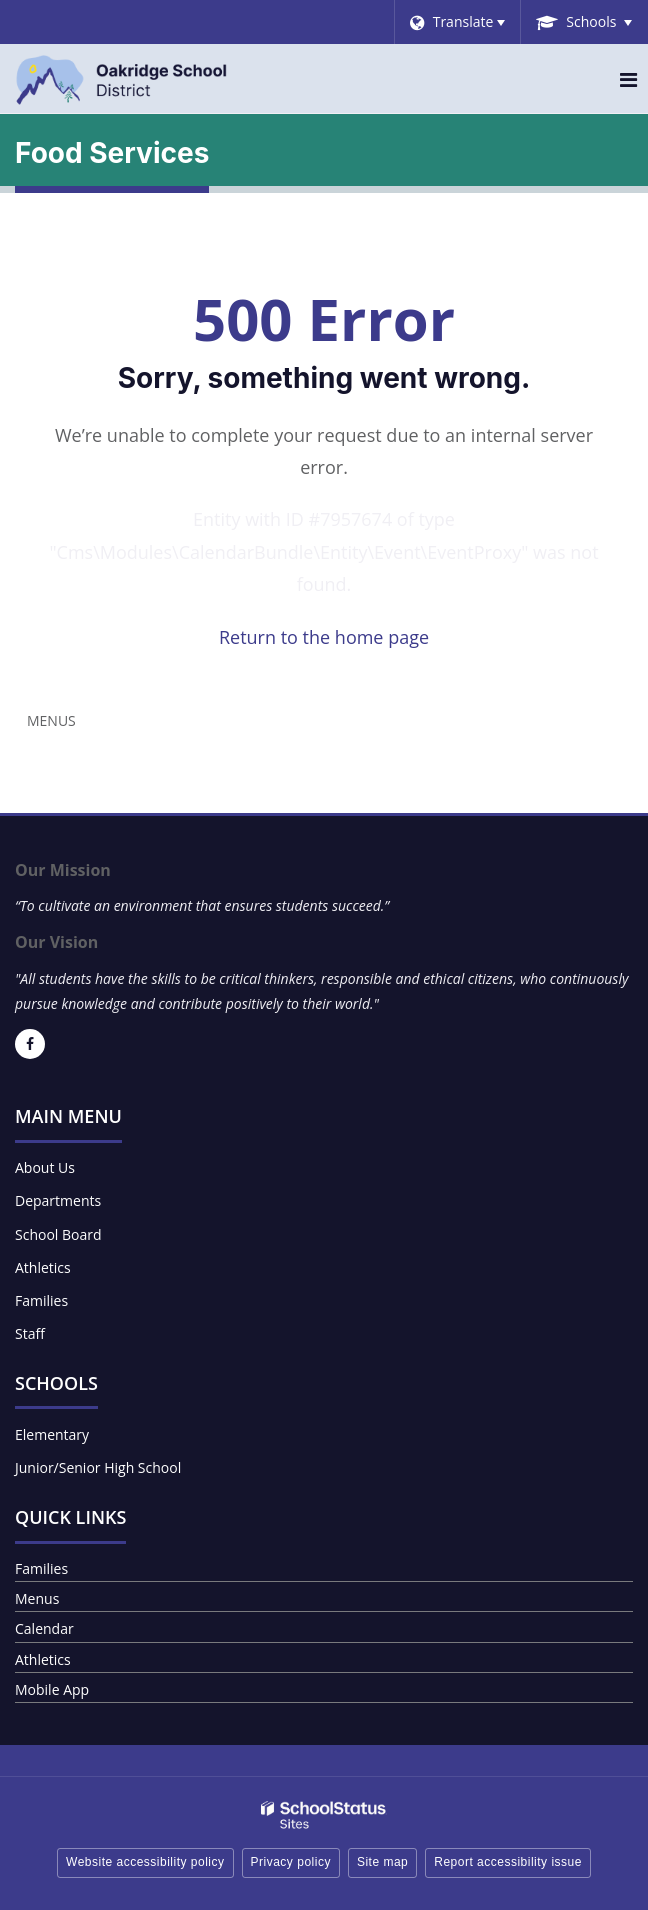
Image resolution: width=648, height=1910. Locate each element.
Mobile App (52, 1689)
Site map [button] (382, 1862)
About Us (45, 1167)
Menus (51, 720)
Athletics (43, 1267)
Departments (58, 1200)
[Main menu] (628, 79)
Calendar (44, 1628)
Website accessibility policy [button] (145, 1862)
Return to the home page (324, 637)
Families (41, 1300)
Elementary (52, 1434)
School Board (58, 1234)
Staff (30, 1333)
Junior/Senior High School (98, 1467)
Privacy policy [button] (291, 1862)
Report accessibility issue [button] (508, 1862)
